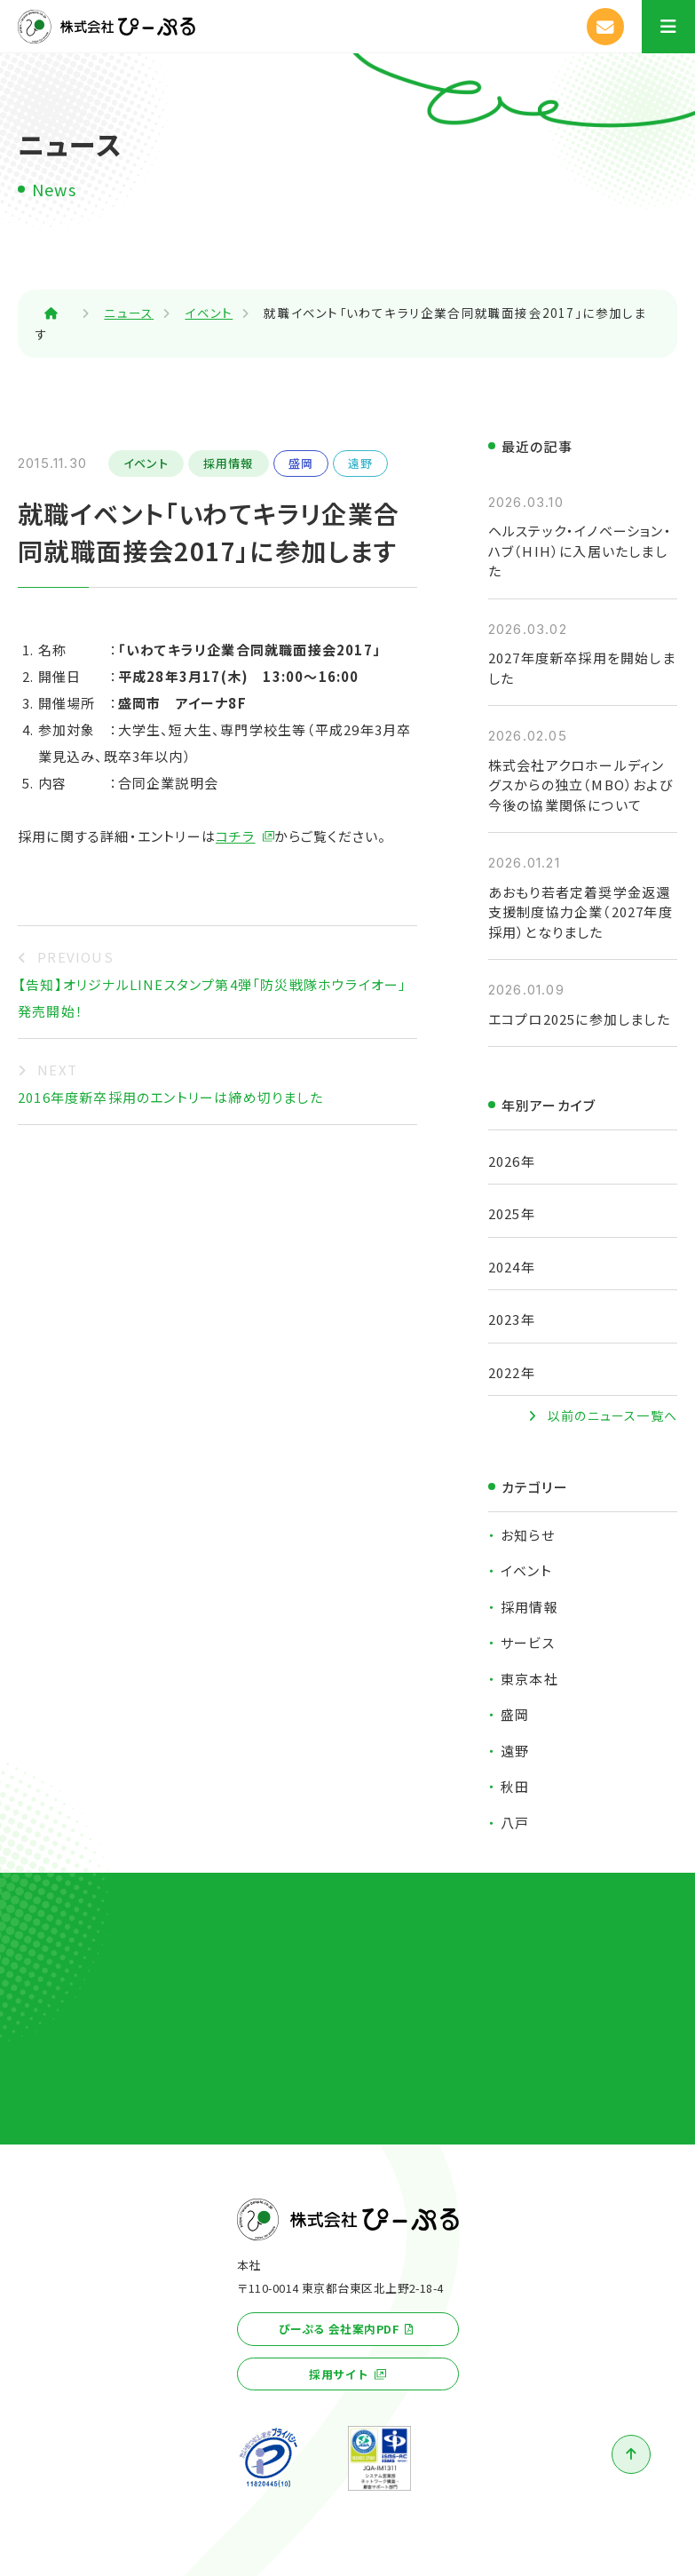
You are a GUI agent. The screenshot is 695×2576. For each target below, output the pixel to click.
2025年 (511, 1213)
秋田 (515, 1786)
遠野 (360, 463)
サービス (528, 1642)
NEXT (57, 1069)
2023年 (511, 1319)
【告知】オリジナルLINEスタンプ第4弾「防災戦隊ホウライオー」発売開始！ (212, 997)
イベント (146, 463)
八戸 (515, 1822)
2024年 (511, 1266)
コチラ (236, 836)
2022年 (511, 1372)
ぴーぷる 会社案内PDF (339, 2328)
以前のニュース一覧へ (612, 1415)
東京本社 (529, 1678)
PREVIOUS (75, 956)
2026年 (511, 1161)
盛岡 (300, 463)
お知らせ (528, 1535)
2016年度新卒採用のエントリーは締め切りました (170, 1097)
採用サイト (338, 2374)
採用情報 (228, 463)
